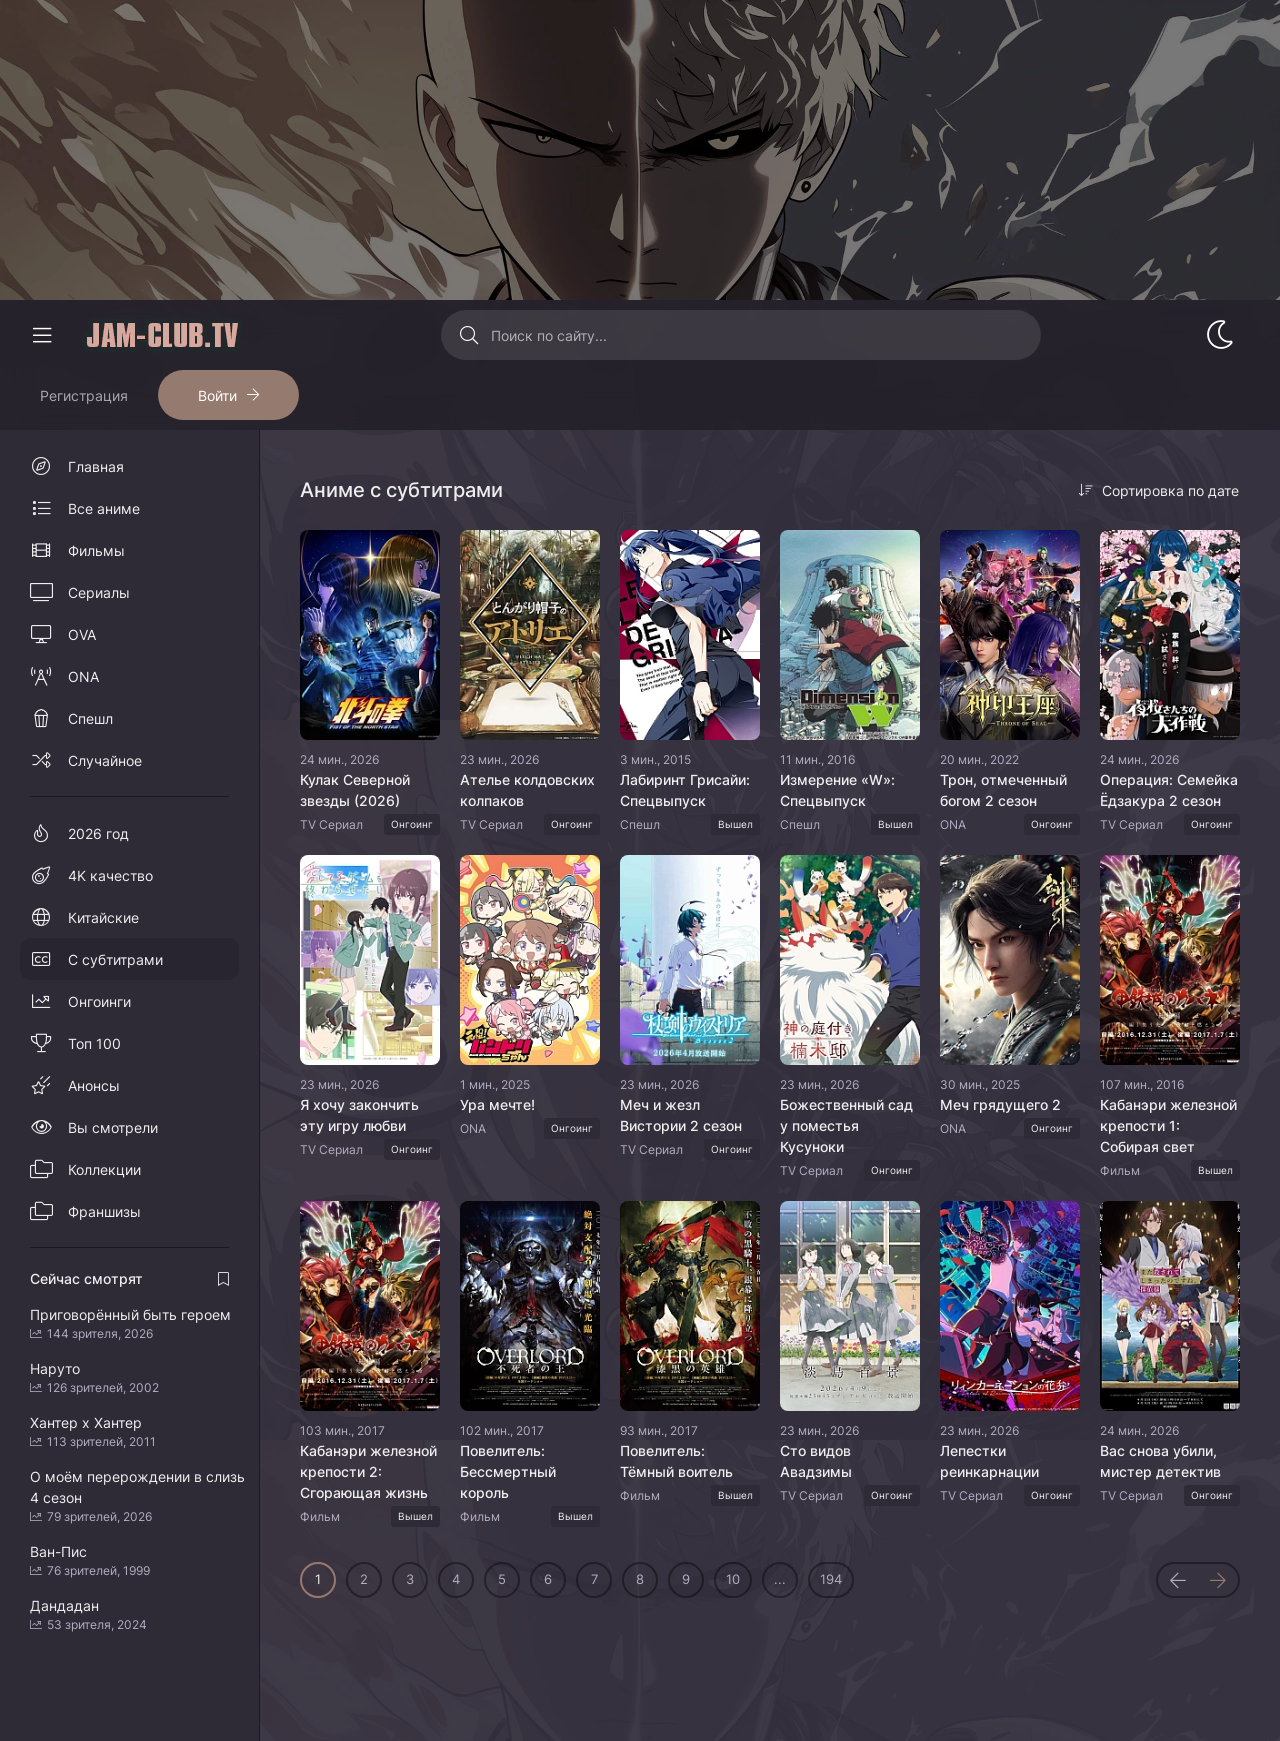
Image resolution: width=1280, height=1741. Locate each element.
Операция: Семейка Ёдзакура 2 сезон (1169, 790)
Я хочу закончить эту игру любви (359, 1115)
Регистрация (84, 395)
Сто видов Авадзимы (816, 1461)
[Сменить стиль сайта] (1220, 335)
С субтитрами (115, 959)
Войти (217, 395)
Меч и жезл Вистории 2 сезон (681, 1115)
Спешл (90, 718)
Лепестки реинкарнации (989, 1461)
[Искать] (468, 335)
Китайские (103, 917)
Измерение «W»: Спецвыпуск (837, 790)
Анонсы (94, 1085)
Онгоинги (99, 1001)
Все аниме (104, 508)
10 (733, 1579)
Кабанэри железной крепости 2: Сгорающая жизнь (368, 1471)
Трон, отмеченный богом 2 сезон (1003, 790)
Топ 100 (94, 1043)
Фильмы (96, 550)
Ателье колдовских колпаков (527, 790)
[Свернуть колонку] (42, 335)
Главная (96, 466)
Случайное (105, 760)
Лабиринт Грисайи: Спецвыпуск (685, 790)
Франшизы (104, 1211)
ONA (83, 676)
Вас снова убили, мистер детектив (1160, 1461)
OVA (82, 634)
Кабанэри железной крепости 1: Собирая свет (1168, 1125)
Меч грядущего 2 (1000, 1104)
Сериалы (99, 592)
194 (831, 1579)
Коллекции (104, 1169)
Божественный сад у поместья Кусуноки (846, 1125)
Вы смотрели (113, 1127)
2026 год (98, 833)
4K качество (110, 875)
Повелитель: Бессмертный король (508, 1471)
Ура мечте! (497, 1104)
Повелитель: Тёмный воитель (676, 1461)
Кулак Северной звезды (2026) (355, 790)
